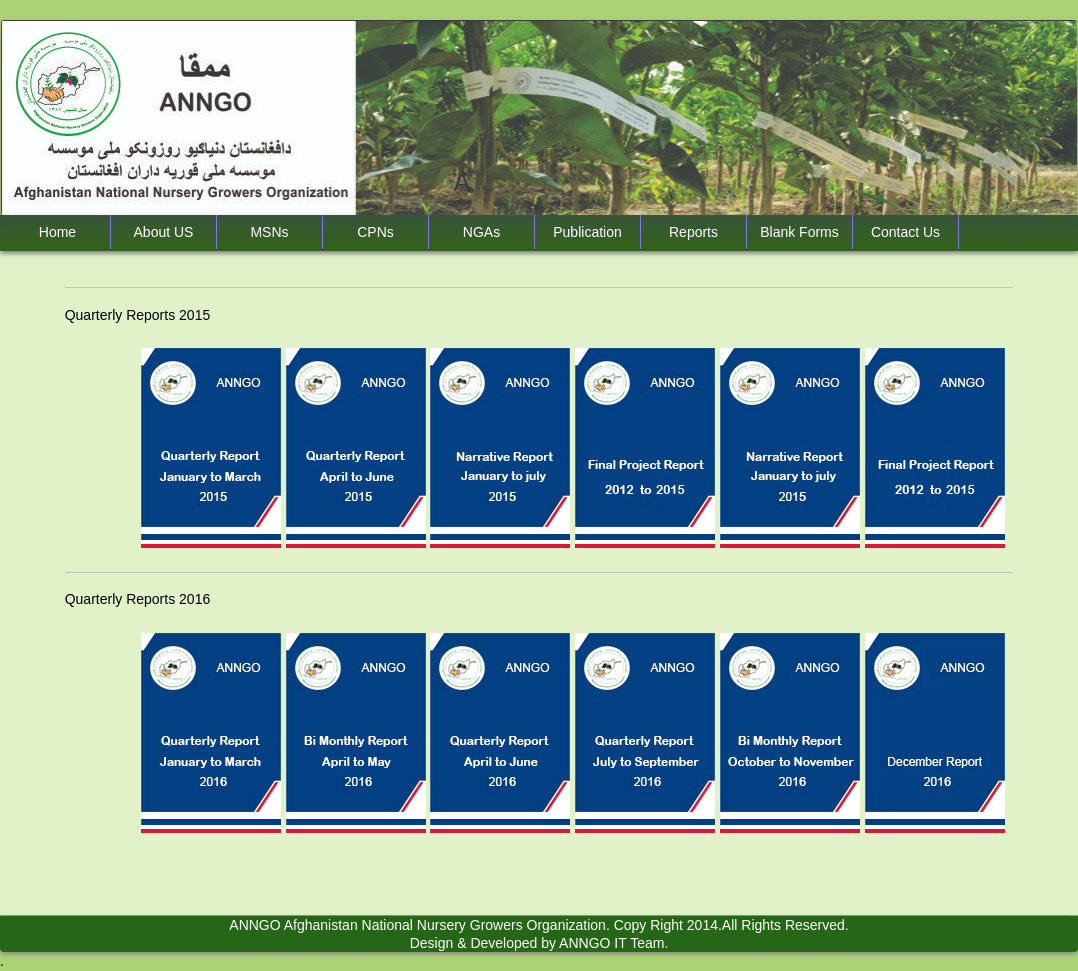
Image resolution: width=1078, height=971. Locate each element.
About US (164, 232)
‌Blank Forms (799, 232)
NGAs (481, 232)
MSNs (269, 232)
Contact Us (905, 232)
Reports (693, 232)
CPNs (375, 232)
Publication (587, 232)
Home (57, 232)
